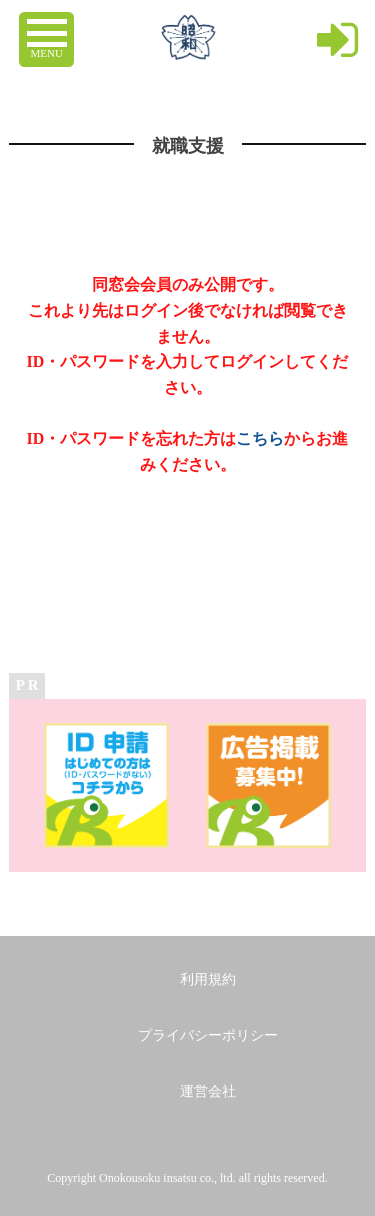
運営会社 (208, 1091)
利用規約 (208, 979)
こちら (260, 438)
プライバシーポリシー (208, 1035)
